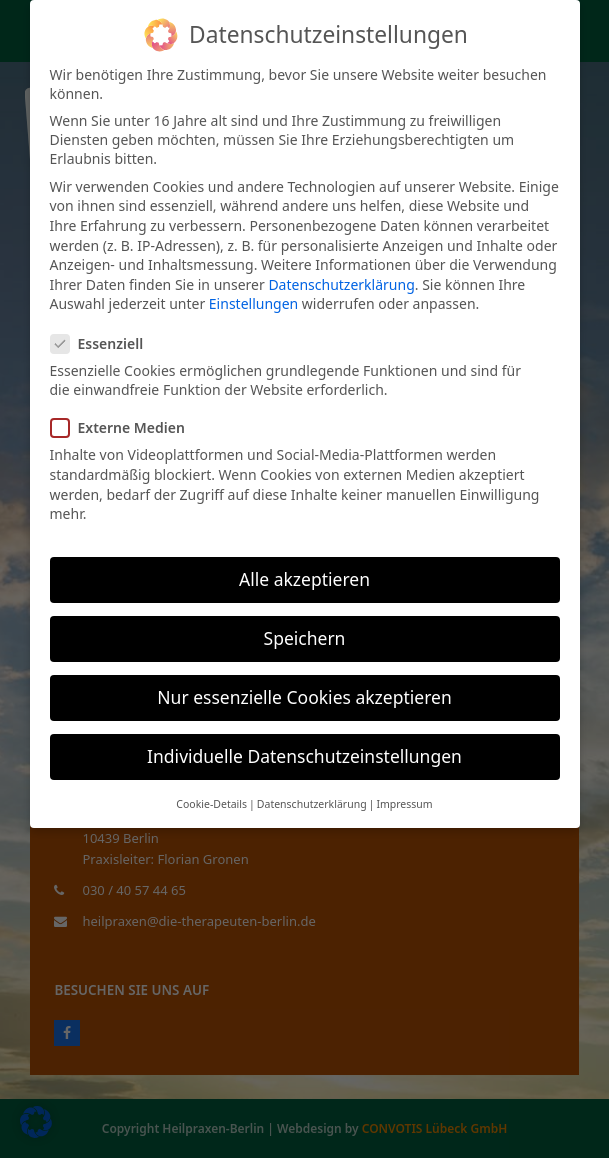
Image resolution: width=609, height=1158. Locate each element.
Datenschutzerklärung (341, 284)
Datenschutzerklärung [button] (312, 804)
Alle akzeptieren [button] (304, 579)
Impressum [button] (404, 804)
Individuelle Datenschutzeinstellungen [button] (304, 756)
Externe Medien (124, 427)
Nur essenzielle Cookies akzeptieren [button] (304, 697)
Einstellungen (253, 303)
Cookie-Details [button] (211, 804)
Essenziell (103, 343)
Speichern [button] (305, 638)
